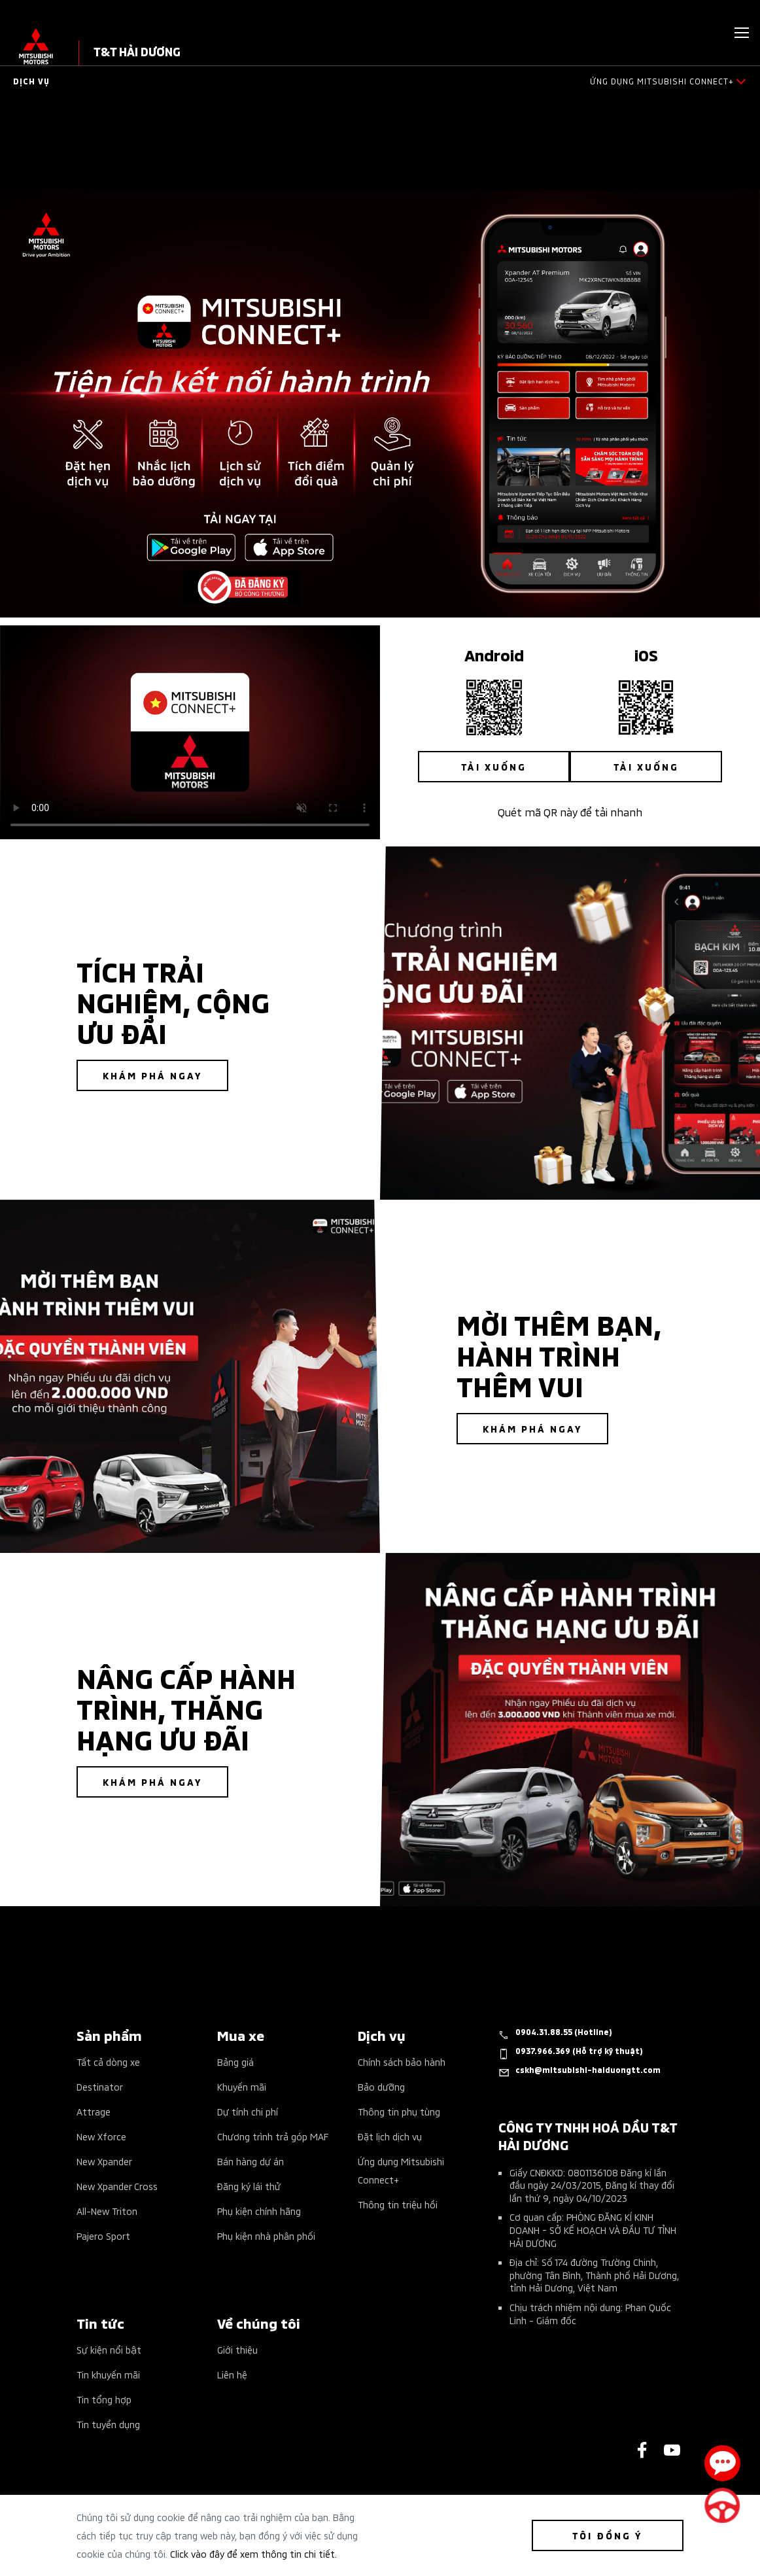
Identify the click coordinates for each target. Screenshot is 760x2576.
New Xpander (104, 2161)
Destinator (100, 2086)
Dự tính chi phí (247, 2111)
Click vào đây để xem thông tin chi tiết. (253, 2553)
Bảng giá (235, 2061)
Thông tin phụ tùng (399, 2111)
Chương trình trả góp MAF (272, 2136)
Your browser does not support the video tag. (190, 732)
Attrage (94, 2111)
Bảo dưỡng (381, 2086)
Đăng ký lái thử (249, 2186)
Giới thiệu (237, 2349)
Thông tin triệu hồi (398, 2204)
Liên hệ (232, 2374)
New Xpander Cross (117, 2186)
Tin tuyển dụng (108, 2424)
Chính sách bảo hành (401, 2061)
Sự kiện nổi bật (109, 2349)
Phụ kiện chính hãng (259, 2210)
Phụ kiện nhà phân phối (266, 2235)
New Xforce (101, 2136)
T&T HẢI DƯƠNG (137, 51)
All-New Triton (107, 2210)
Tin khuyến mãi (108, 2374)
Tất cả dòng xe (108, 2061)
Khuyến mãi (241, 2086)
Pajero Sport (103, 2235)
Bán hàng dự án (250, 2161)
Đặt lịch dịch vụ (390, 2136)
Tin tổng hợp (104, 2399)
